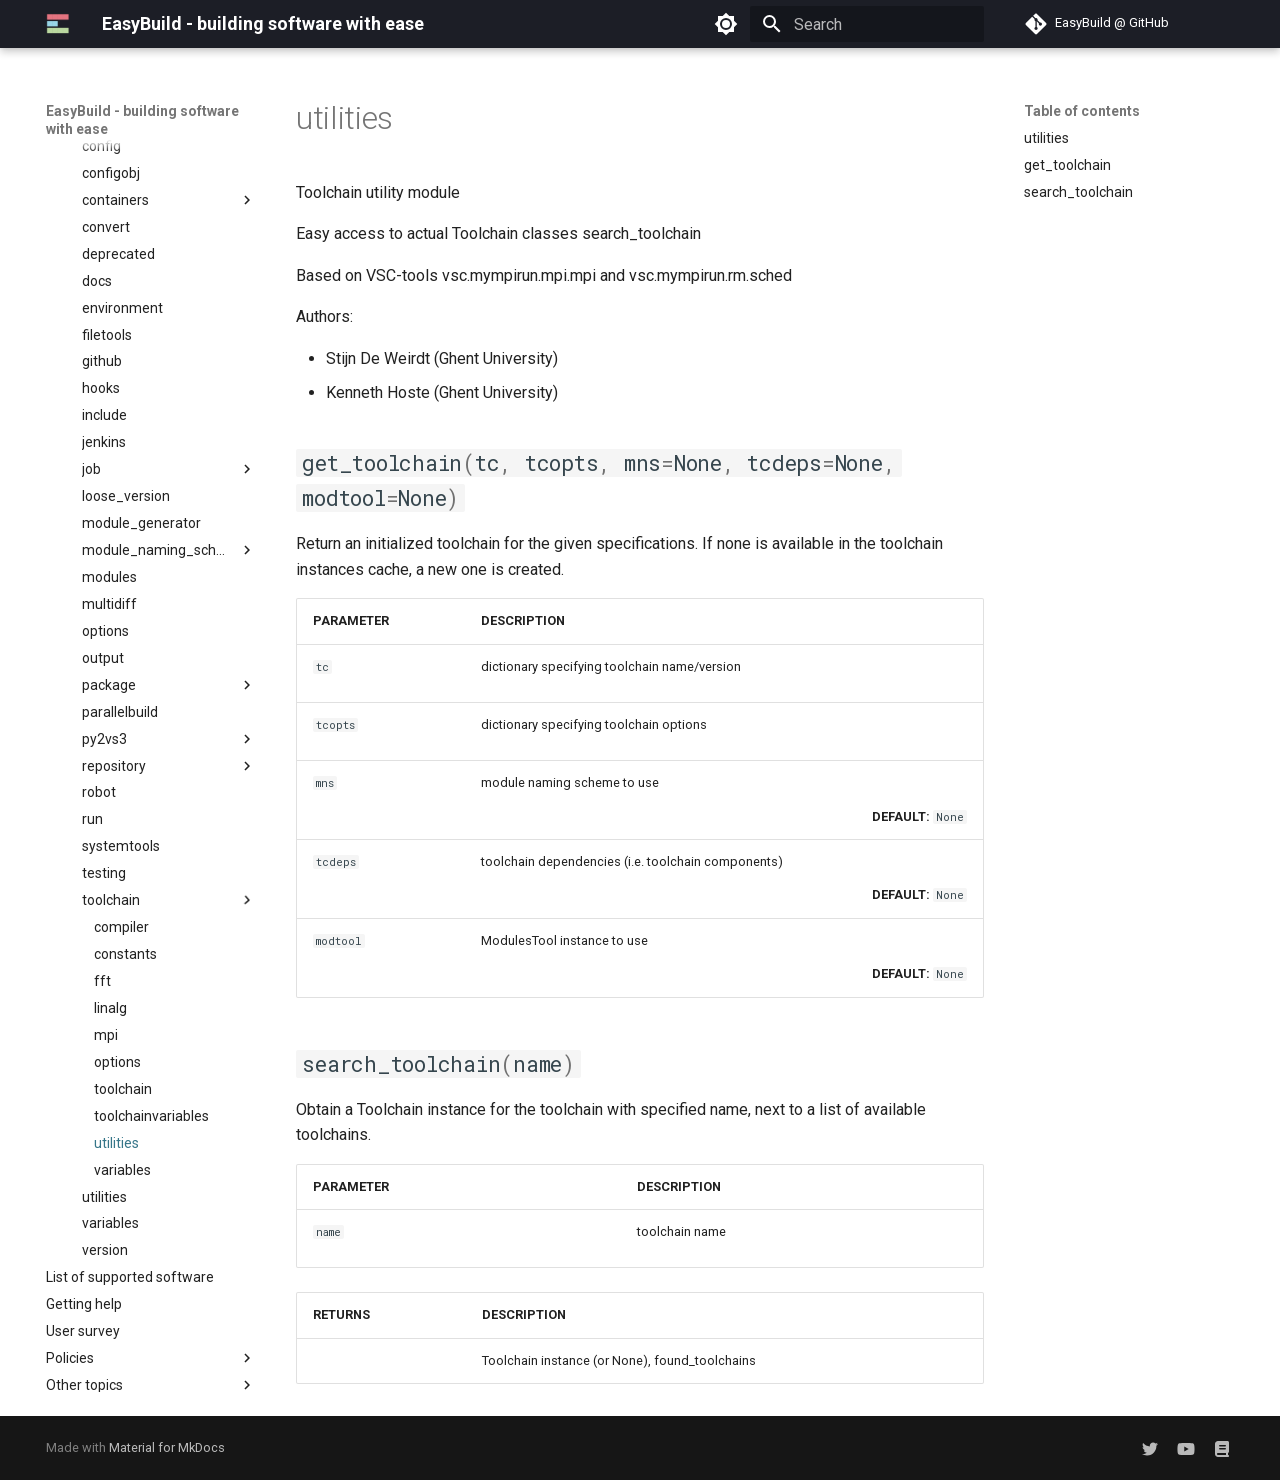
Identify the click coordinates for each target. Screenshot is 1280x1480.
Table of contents (1082, 111)
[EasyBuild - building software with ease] (58, 24)
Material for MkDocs (167, 1447)
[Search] (867, 24)
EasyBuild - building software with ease (142, 120)
